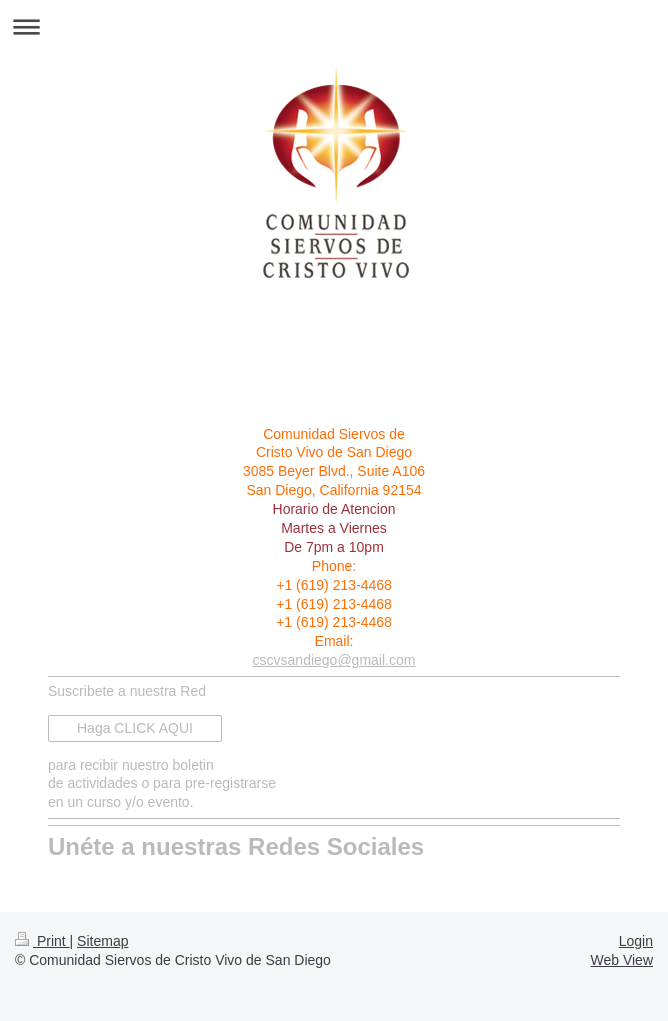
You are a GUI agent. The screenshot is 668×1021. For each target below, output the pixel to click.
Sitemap (102, 941)
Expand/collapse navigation (334, 26)
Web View (621, 960)
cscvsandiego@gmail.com (334, 660)
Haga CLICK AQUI (135, 728)
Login (636, 941)
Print (42, 941)
